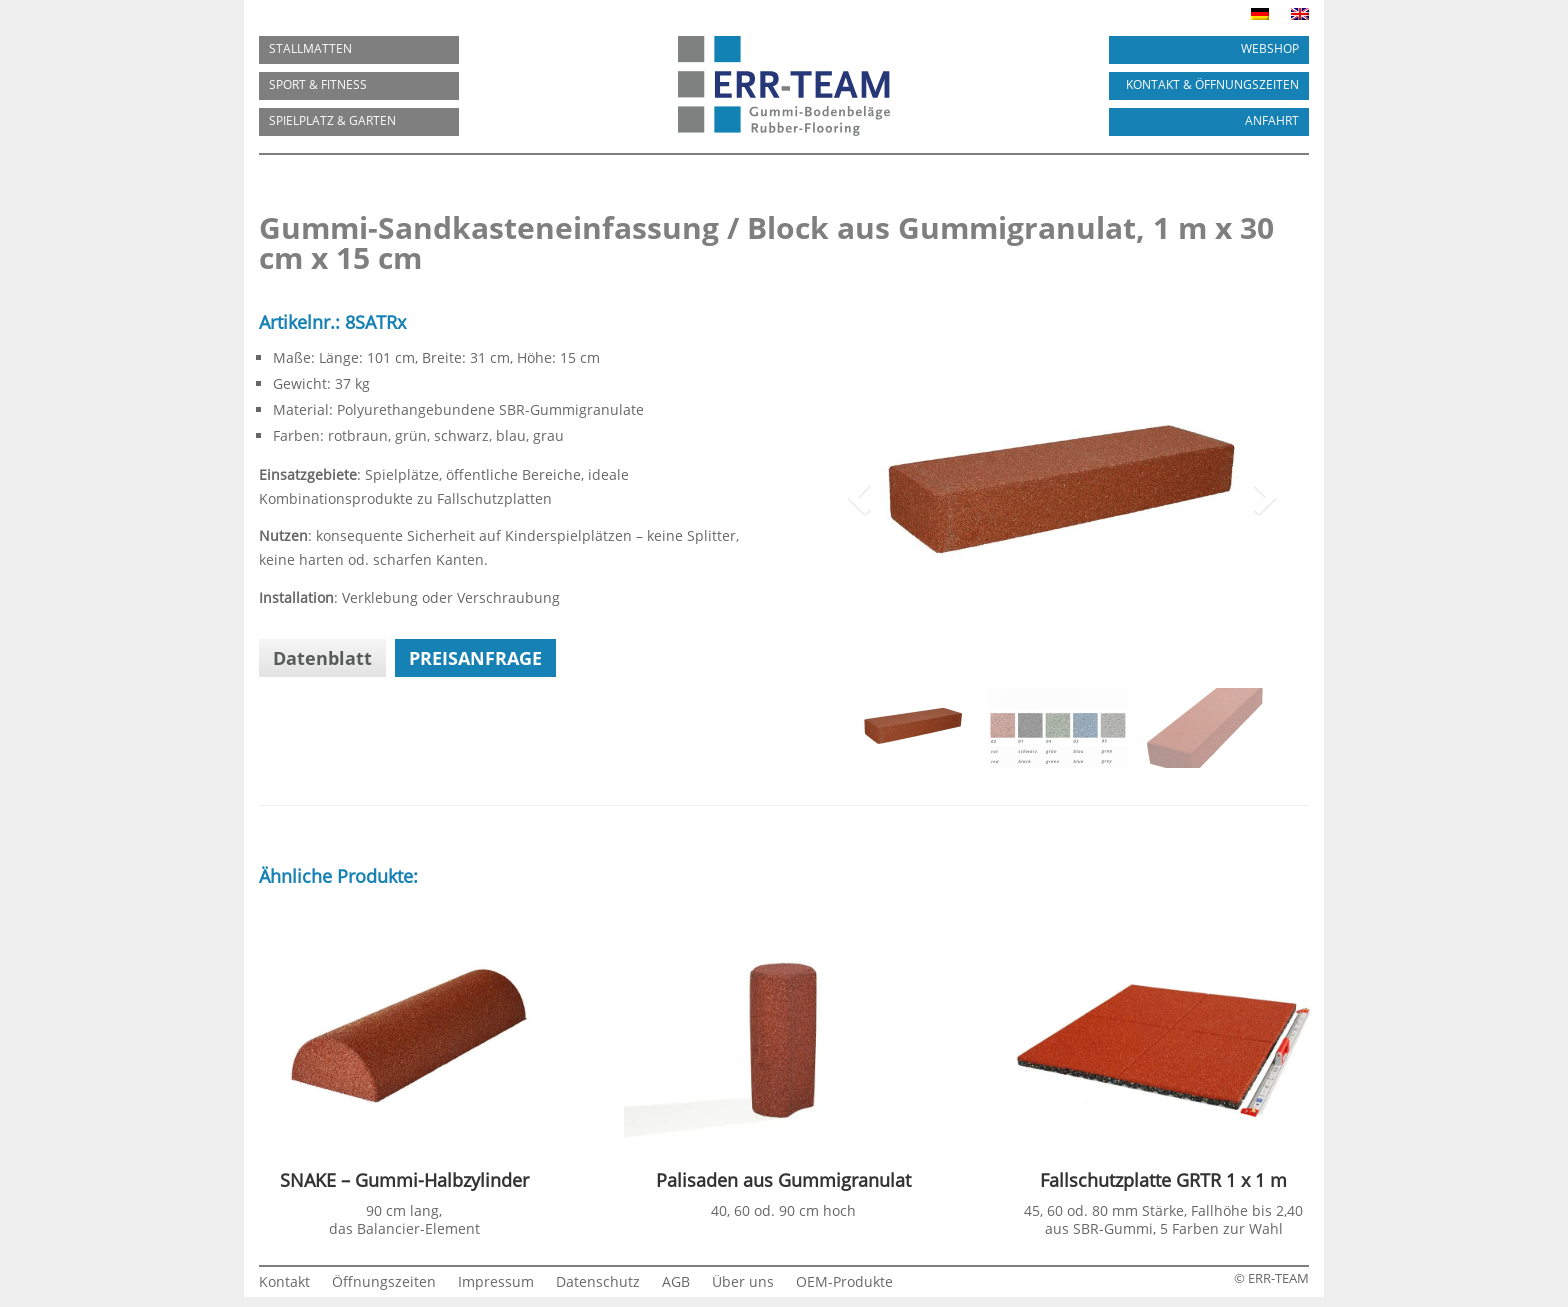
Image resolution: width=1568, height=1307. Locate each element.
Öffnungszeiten (384, 1283)
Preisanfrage (475, 658)
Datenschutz (598, 1283)
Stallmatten (310, 48)
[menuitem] (1260, 18)
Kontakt (284, 1283)
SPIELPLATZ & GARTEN (332, 120)
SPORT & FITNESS (318, 84)
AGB (676, 1283)
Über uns (743, 1283)
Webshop (1270, 48)
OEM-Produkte (844, 1283)
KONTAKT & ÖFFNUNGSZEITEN (1212, 84)
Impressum (496, 1283)
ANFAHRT (1272, 120)
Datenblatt (322, 658)
